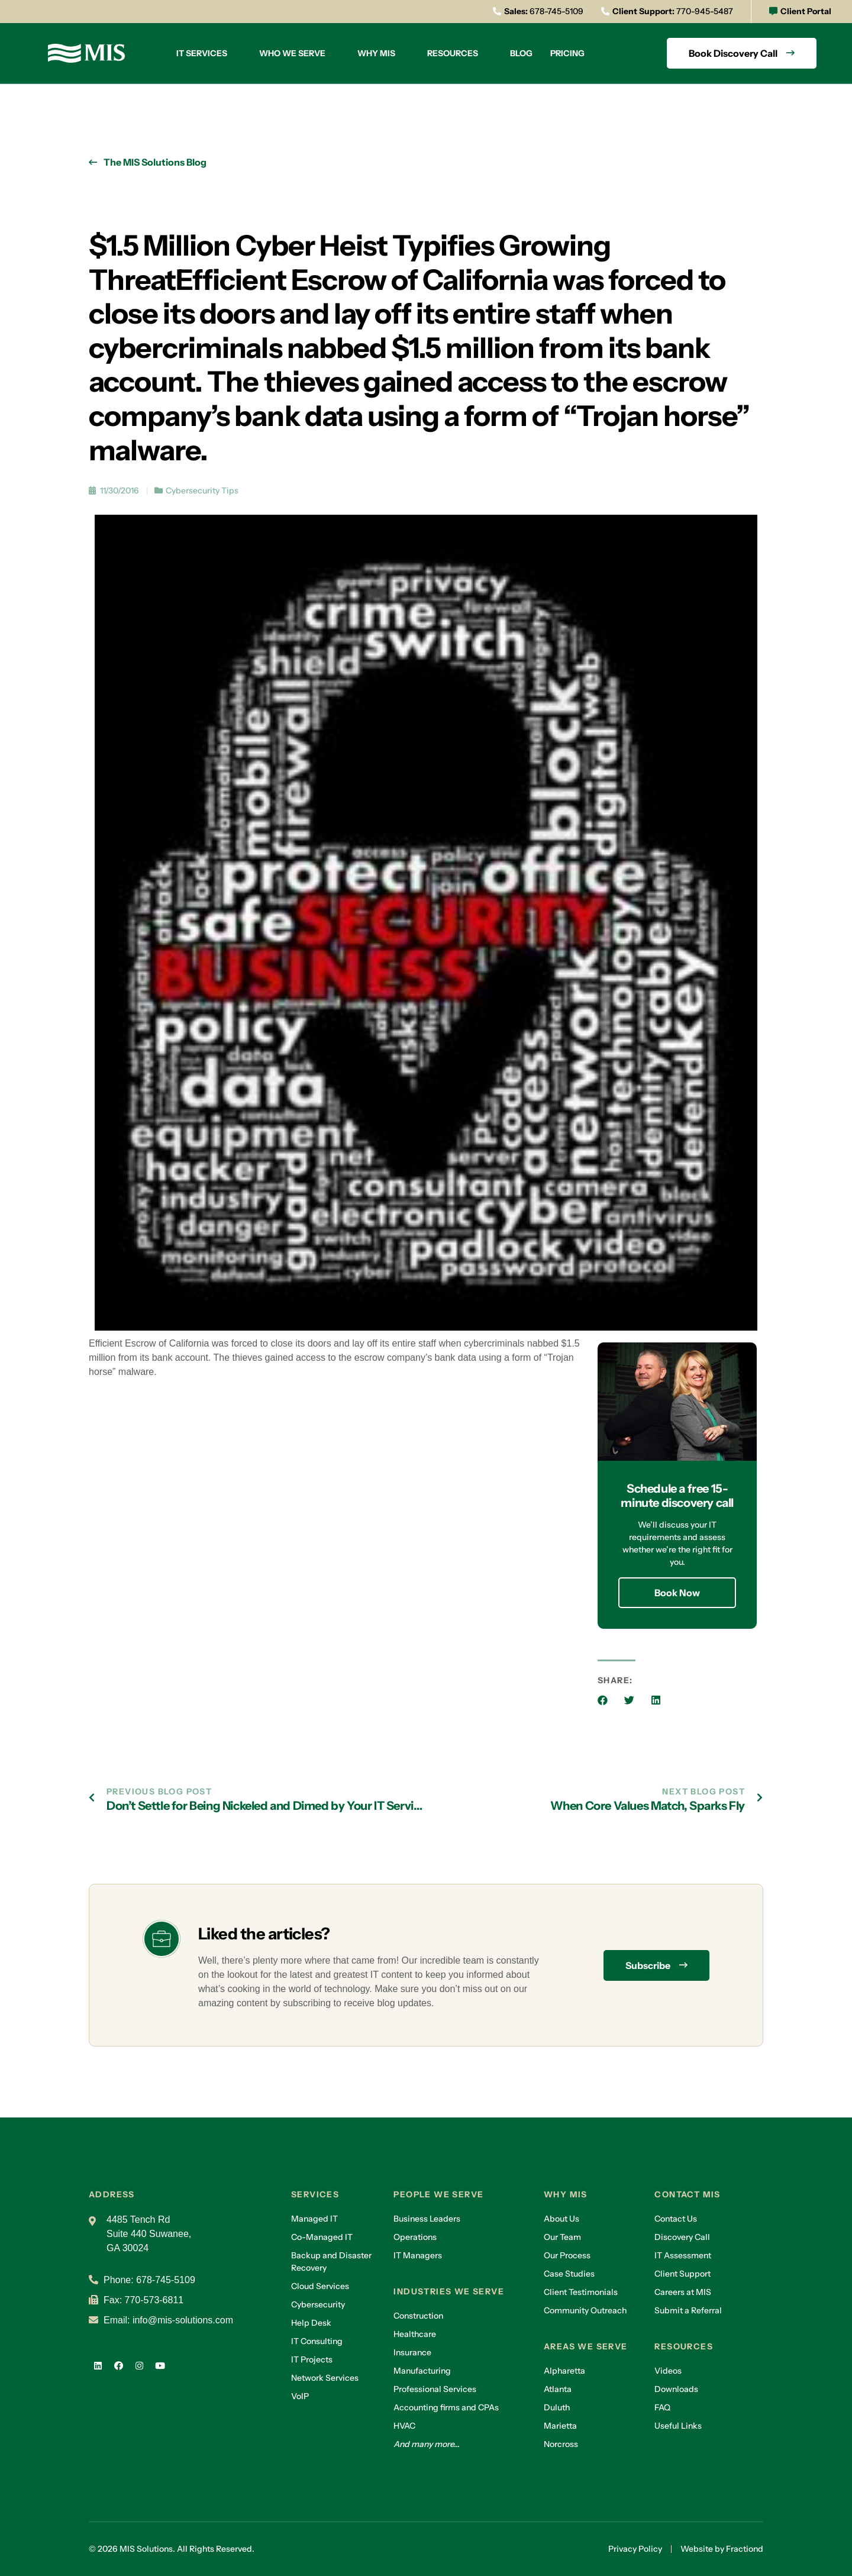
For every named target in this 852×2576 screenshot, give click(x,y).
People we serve (438, 2194)
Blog (521, 53)
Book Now (677, 1593)
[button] (602, 1700)
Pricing (567, 53)
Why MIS (376, 53)
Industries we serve (448, 2291)
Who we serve (292, 53)
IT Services (201, 53)
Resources (452, 53)
